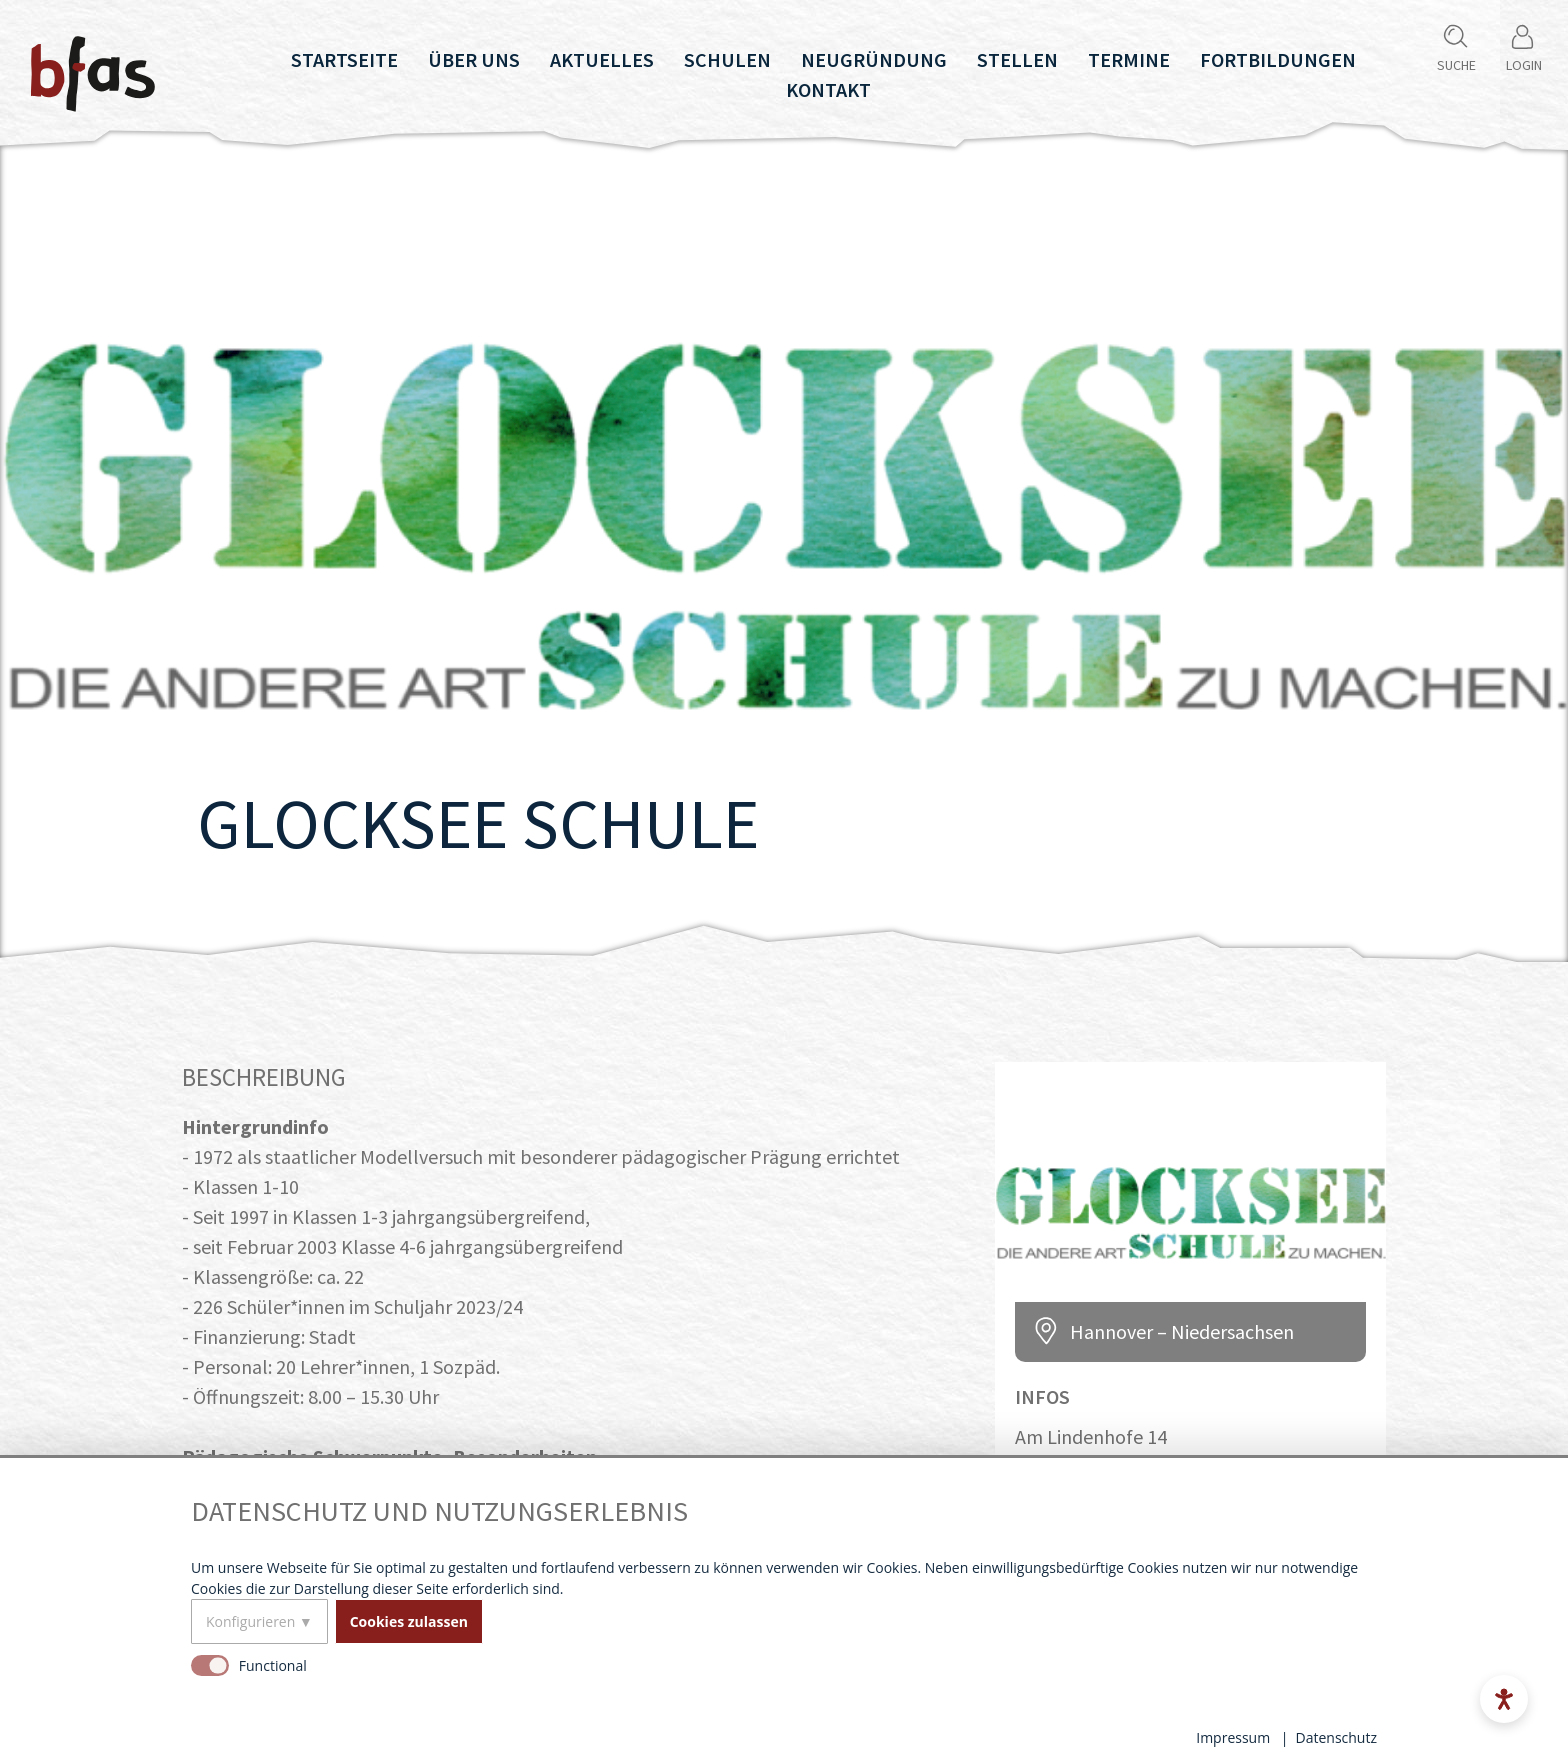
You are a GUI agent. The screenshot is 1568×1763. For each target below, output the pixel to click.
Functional (273, 1665)
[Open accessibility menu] (1504, 1699)
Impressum (1233, 1737)
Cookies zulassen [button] (409, 1621)
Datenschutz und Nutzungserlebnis (439, 1512)
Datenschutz (1336, 1737)
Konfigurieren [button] (250, 1621)
